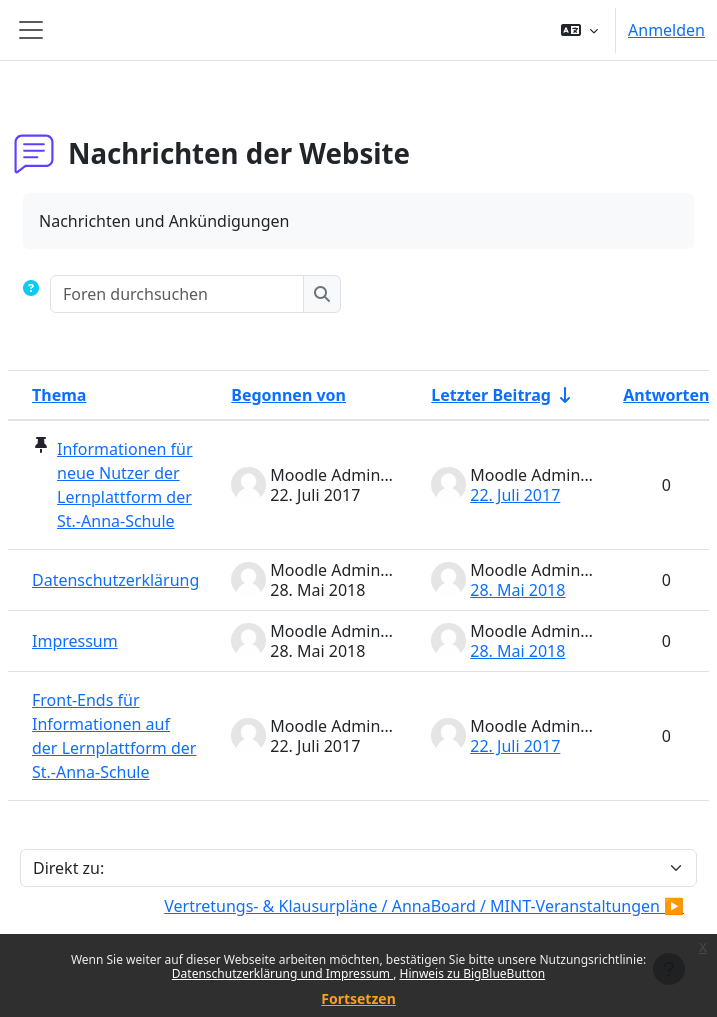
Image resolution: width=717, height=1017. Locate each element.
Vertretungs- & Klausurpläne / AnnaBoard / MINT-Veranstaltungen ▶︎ (424, 906)
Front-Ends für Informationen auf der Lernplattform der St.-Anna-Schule (114, 736)
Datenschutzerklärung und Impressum (282, 973)
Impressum (75, 641)
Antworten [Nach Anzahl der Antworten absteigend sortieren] (666, 395)
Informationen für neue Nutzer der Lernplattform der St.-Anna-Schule (125, 485)
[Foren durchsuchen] (177, 294)
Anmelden (666, 30)
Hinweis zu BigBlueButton (472, 973)
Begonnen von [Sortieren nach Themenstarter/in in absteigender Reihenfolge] (288, 395)
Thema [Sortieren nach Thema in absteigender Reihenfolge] (59, 395)
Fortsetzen (358, 998)
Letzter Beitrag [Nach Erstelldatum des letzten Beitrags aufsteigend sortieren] (491, 395)
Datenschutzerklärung (115, 580)
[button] (579, 30)
